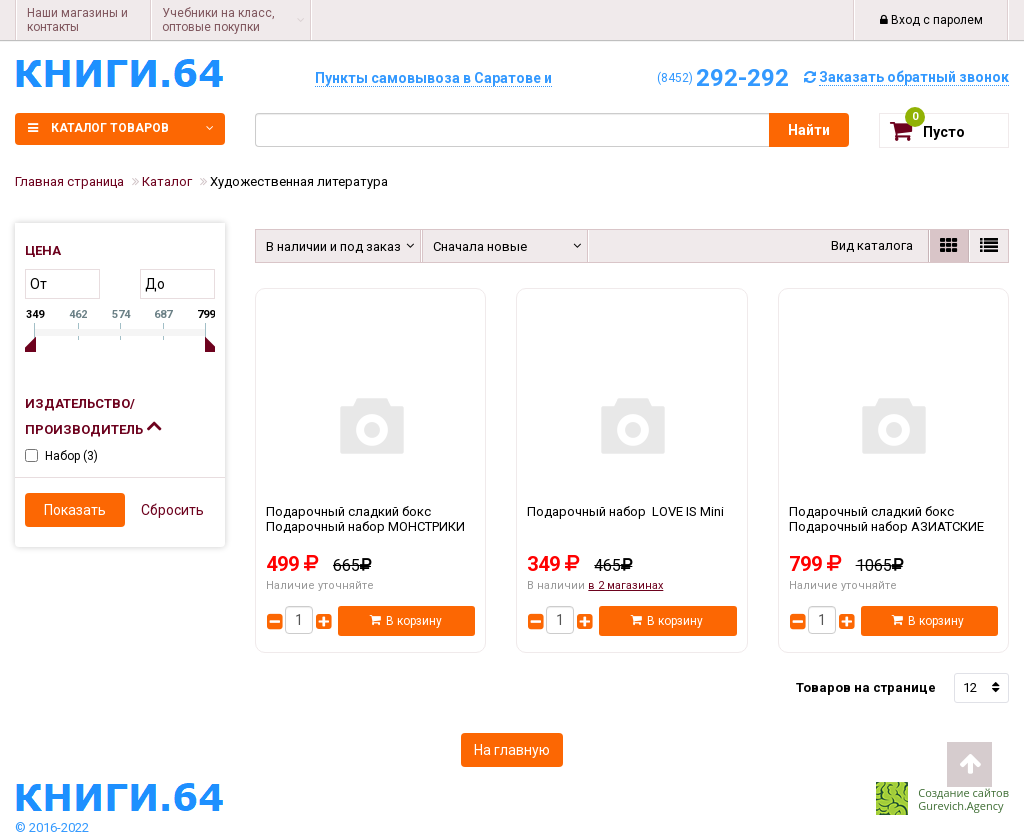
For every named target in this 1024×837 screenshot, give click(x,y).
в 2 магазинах (625, 585)
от (38, 284)
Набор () (71, 456)
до (155, 284)
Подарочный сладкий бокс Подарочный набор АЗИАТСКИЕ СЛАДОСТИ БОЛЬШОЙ (893, 527)
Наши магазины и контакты (77, 20)
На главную (512, 750)
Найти (809, 130)
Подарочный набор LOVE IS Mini (631, 527)
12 (970, 687)
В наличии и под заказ (330, 246)
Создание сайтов (963, 792)
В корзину (406, 621)
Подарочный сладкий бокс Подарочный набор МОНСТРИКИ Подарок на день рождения (370, 527)
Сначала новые (480, 246)
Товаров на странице (866, 687)
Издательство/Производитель (93, 416)
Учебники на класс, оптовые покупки (218, 20)
